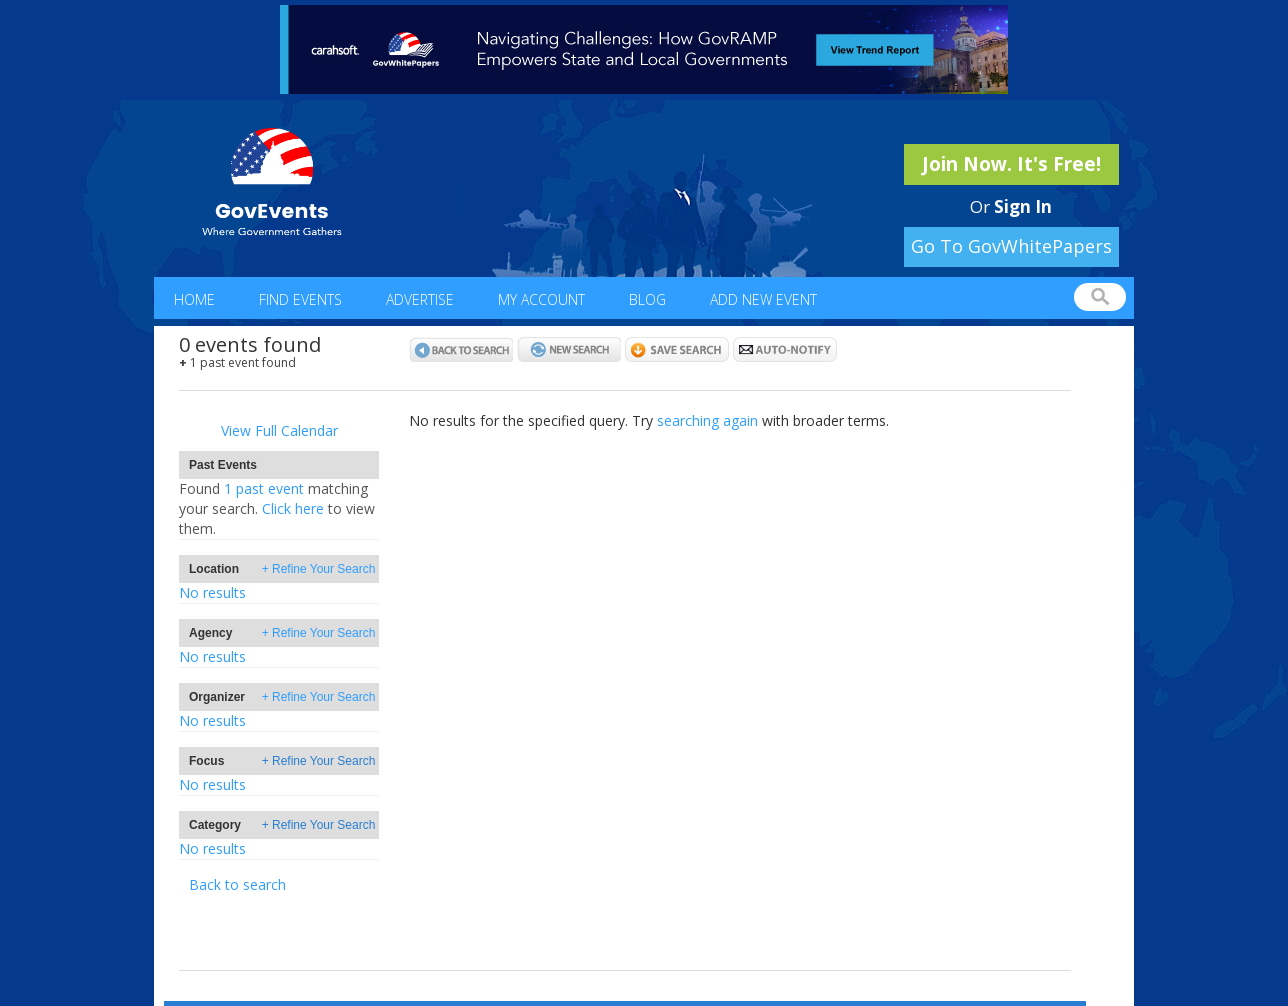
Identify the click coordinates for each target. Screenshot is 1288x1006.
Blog (647, 299)
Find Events (300, 299)
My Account (541, 299)
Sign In (1023, 206)
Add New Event (763, 299)
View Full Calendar (279, 430)
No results (212, 592)
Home (194, 299)
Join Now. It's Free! (1011, 164)
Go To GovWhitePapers (1011, 246)
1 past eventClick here (277, 508)
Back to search (237, 884)
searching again (707, 420)
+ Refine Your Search (319, 569)
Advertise (420, 299)
